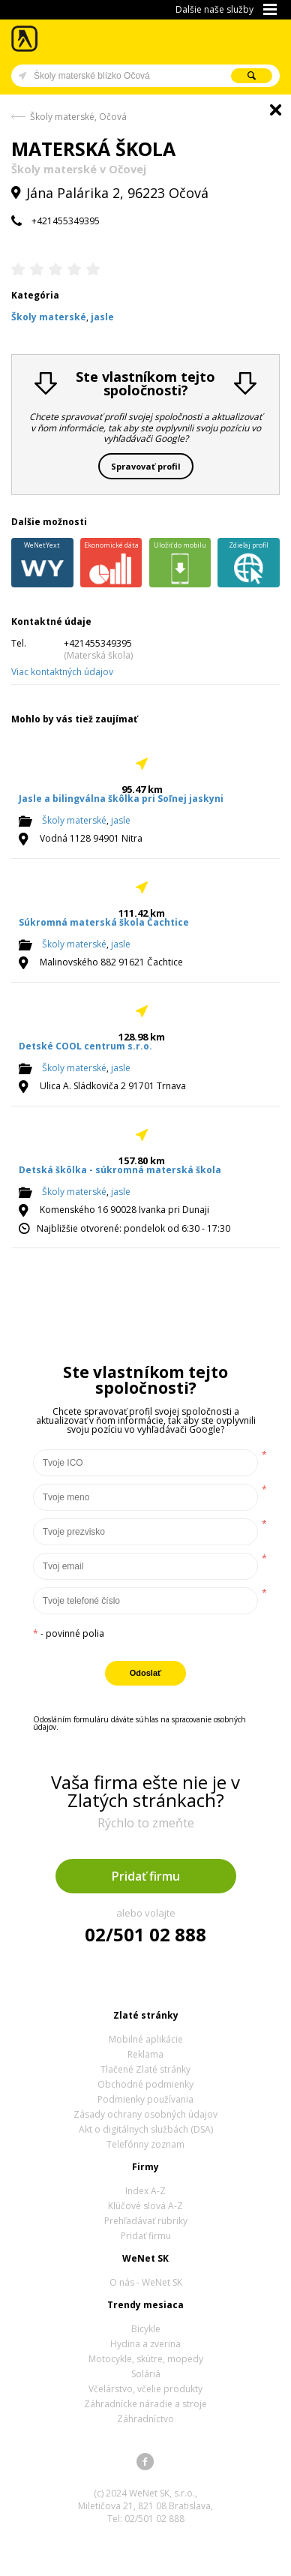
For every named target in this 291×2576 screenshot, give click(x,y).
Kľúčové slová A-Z (145, 2205)
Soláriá (145, 2373)
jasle (120, 821)
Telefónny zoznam (145, 2144)
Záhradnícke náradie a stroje (145, 2403)
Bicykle (145, 2328)
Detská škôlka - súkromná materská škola (120, 1169)
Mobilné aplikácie (146, 2039)
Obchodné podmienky (146, 2084)
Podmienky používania (146, 2099)
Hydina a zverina (145, 2343)
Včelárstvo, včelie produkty (145, 2388)
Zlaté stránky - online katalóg (25, 39)
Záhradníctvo (145, 2418)
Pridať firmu (146, 1876)
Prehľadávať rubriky (146, 2220)
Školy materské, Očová (78, 116)
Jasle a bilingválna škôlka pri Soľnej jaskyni (121, 798)
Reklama (146, 2054)
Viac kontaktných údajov (62, 671)
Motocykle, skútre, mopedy (145, 2358)
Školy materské (74, 821)
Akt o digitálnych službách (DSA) (146, 2129)
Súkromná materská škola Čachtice (104, 922)
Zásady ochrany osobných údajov (146, 2114)
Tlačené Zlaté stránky (145, 2069)
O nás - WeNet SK (146, 2282)
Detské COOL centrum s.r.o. (85, 1046)
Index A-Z (145, 2190)
